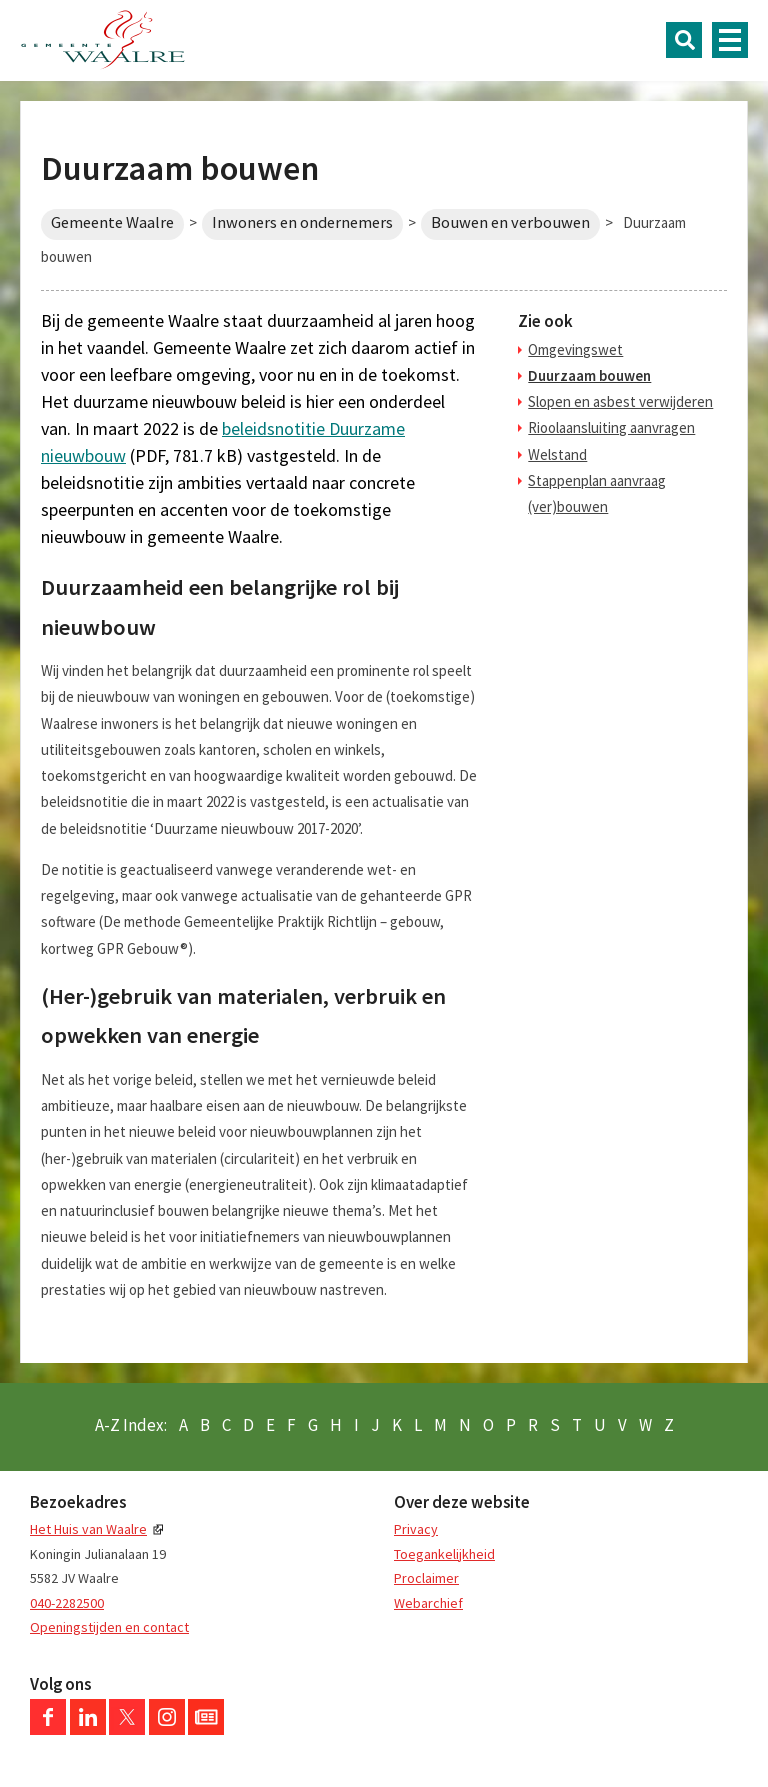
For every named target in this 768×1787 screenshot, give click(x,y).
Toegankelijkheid (444, 1554)
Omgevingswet (575, 349)
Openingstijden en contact (109, 1627)
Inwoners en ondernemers (302, 222)
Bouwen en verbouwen (510, 222)
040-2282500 (67, 1603)
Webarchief (428, 1603)
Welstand (557, 454)
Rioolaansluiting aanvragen (611, 427)
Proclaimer (426, 1578)
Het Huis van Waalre (88, 1529)
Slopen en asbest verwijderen (620, 401)
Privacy (416, 1529)
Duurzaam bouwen (589, 375)
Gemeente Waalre (112, 222)
